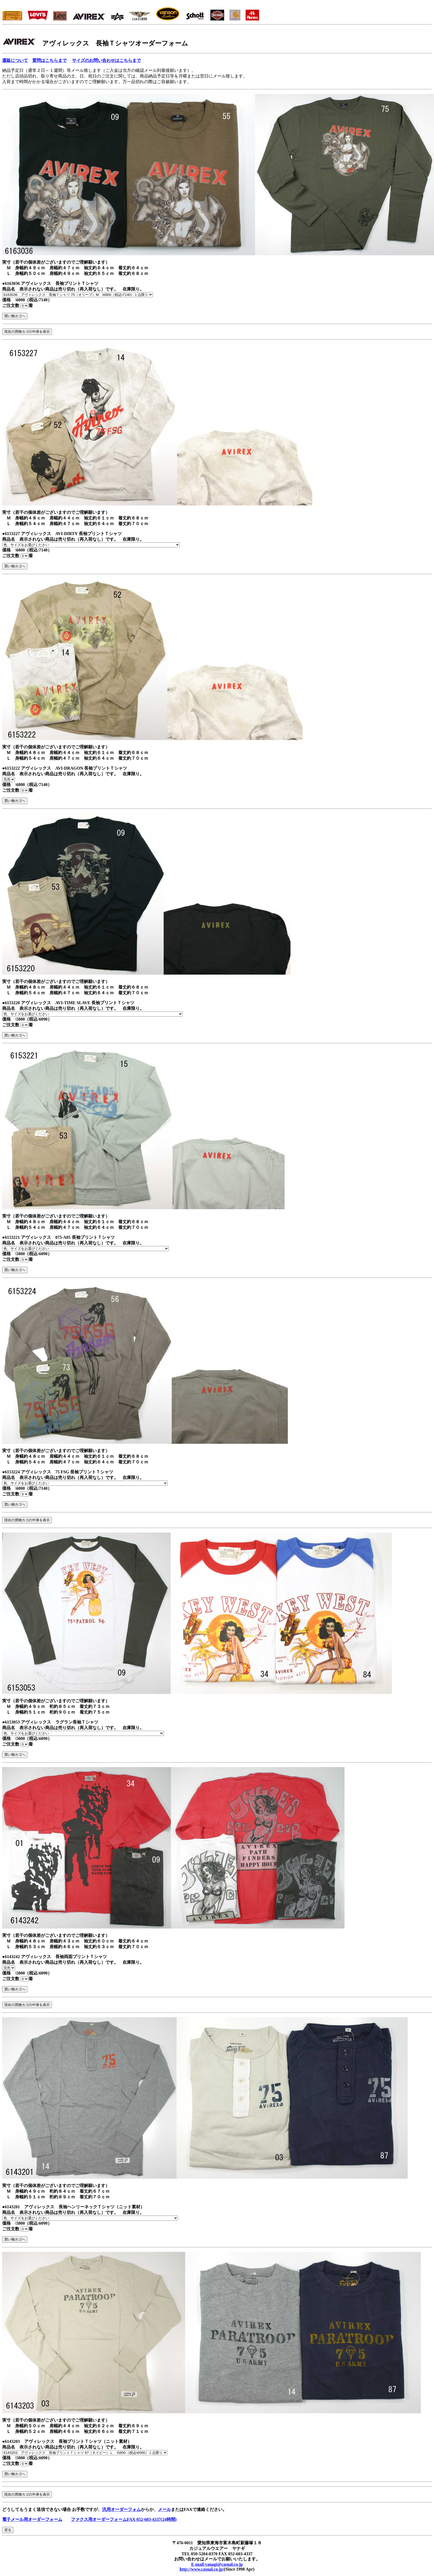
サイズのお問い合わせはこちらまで (106, 60)
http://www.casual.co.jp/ (202, 2569)
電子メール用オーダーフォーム (32, 2519)
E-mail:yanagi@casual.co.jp (217, 2564)
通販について (15, 60)
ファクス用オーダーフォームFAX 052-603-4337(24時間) (124, 2519)
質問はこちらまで (49, 60)
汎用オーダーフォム (121, 2509)
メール (164, 2509)
